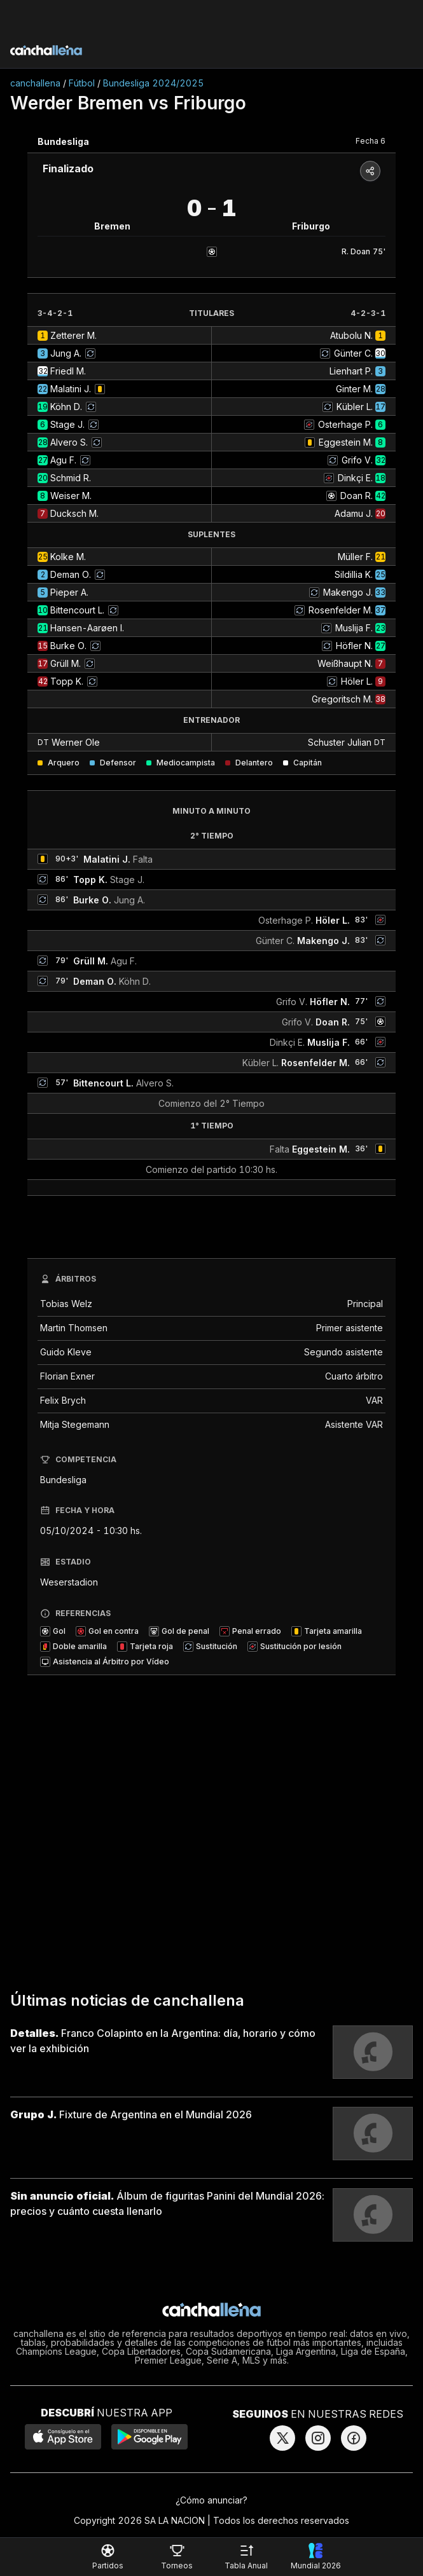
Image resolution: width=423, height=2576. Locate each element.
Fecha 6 (370, 141)
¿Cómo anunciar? (211, 2500)
